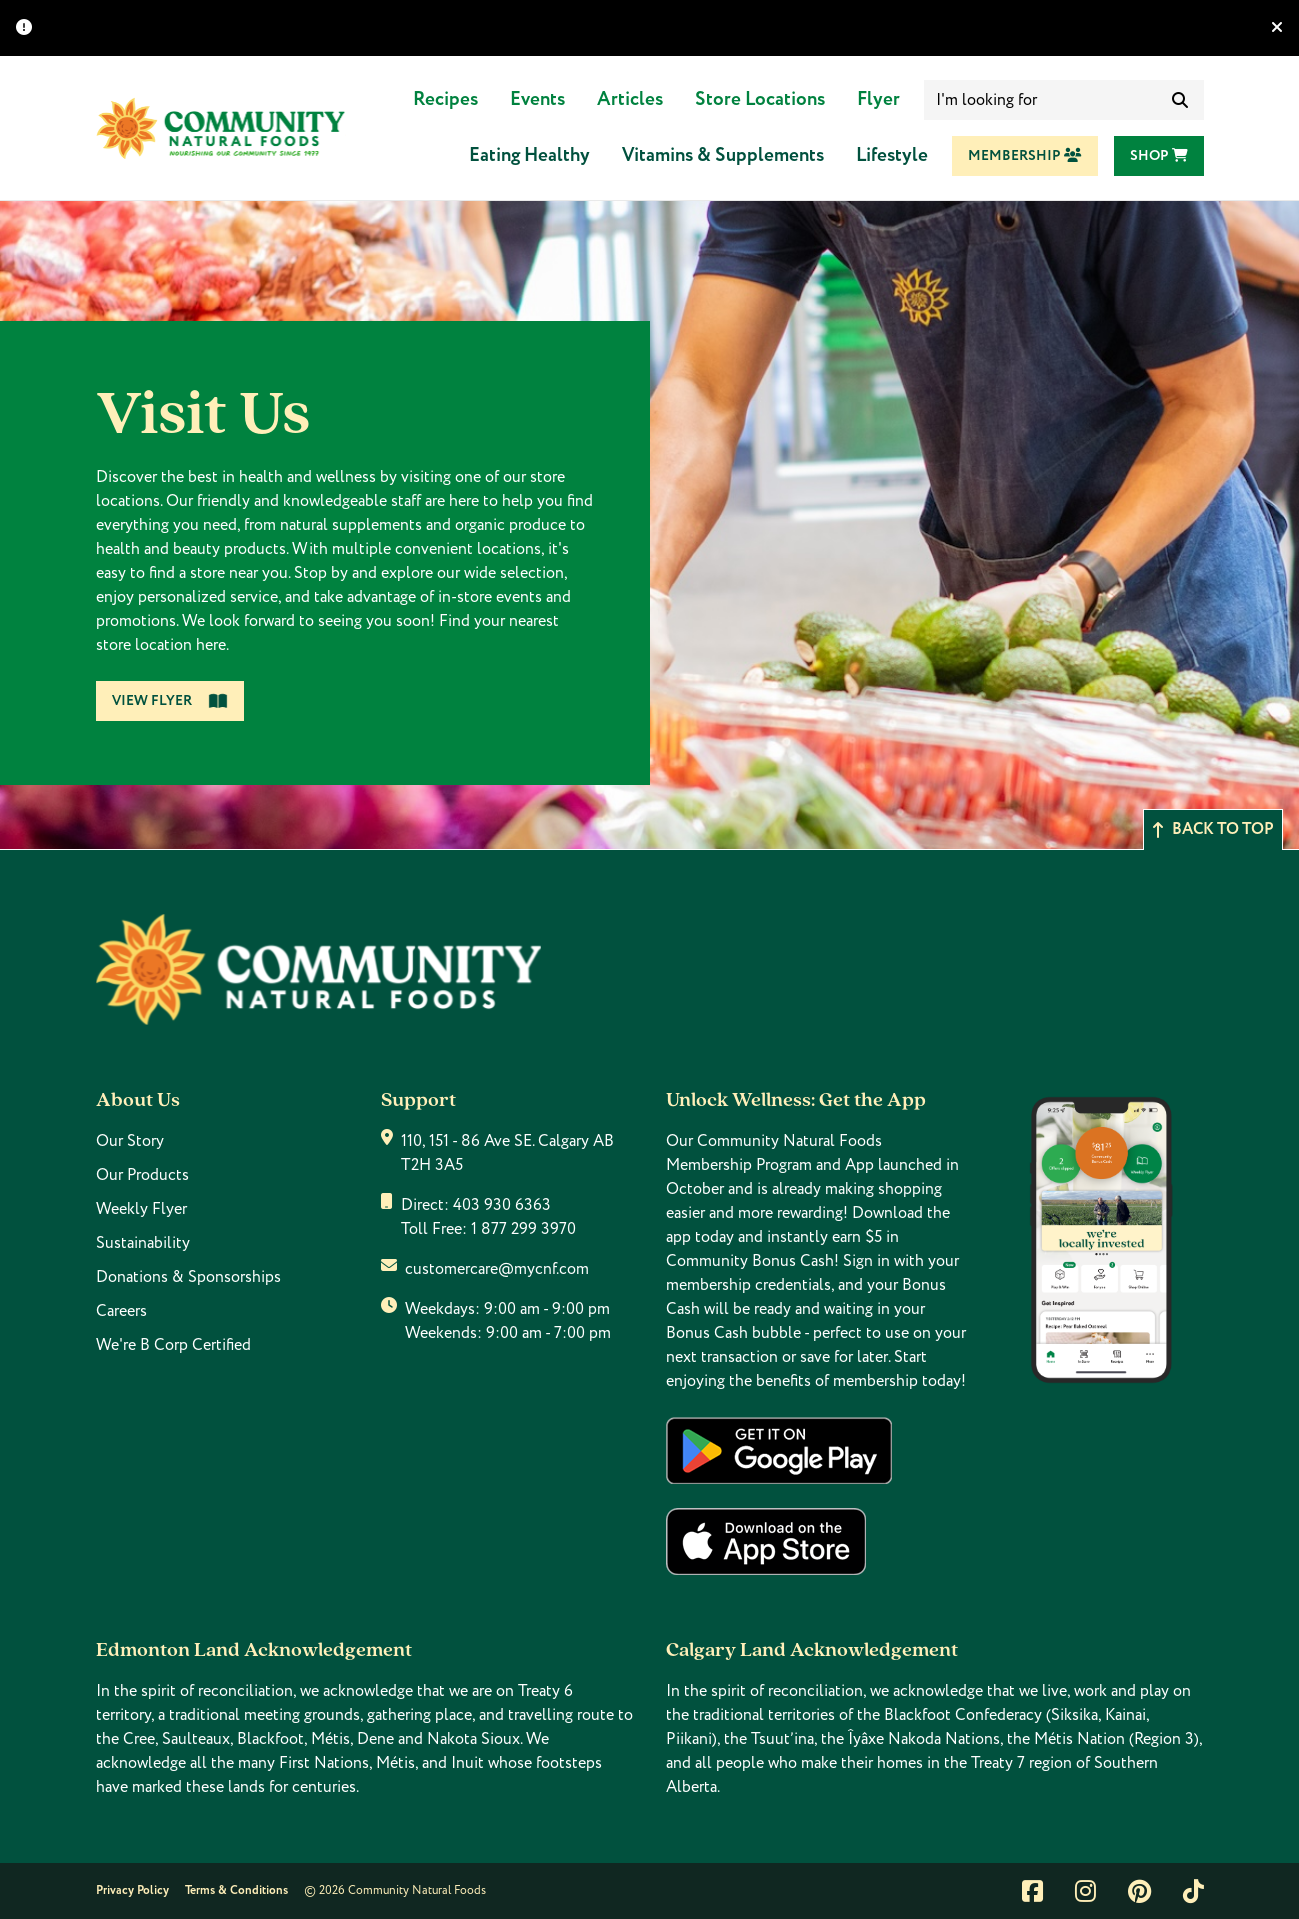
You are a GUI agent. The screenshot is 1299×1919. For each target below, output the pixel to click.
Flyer (878, 99)
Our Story (130, 1141)
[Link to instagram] (1085, 1891)
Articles (630, 99)
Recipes (445, 99)
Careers (121, 1311)
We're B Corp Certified (173, 1345)
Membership (1025, 156)
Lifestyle (892, 155)
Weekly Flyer (141, 1209)
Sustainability (143, 1243)
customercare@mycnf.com (497, 1269)
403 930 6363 (502, 1205)
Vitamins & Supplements (723, 155)
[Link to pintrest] (1139, 1891)
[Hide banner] (1277, 28)
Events (537, 99)
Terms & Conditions (236, 1890)
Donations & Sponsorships (188, 1277)
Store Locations (760, 99)
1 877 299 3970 (523, 1229)
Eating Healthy (529, 155)
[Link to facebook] (1032, 1891)
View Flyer (170, 701)
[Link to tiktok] (1193, 1891)
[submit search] (1180, 100)
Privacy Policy (132, 1890)
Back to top (1213, 829)
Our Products (142, 1175)
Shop (1159, 156)
